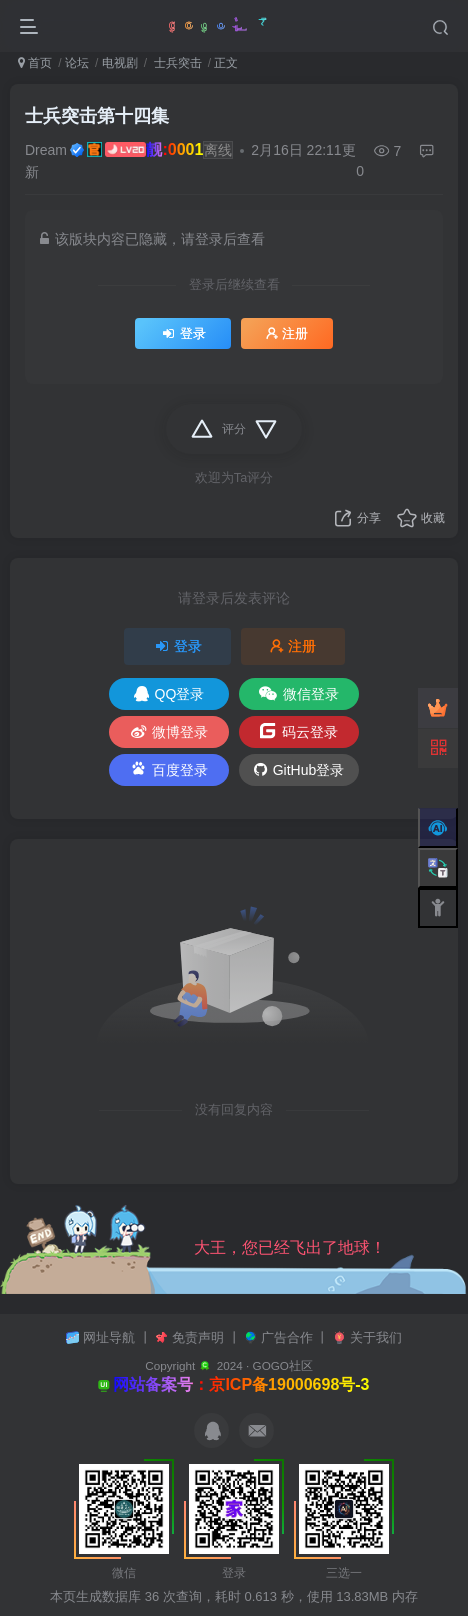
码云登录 (298, 731)
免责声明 (200, 1337)
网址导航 (111, 1337)
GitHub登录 (299, 770)
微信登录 (299, 694)
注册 (287, 334)
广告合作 (289, 1337)
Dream (46, 150)
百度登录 (169, 768)
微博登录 (169, 732)
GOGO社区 (283, 1365)
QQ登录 (169, 694)
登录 (182, 334)
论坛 (77, 63)
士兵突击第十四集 (97, 116)
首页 (35, 63)
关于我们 (376, 1337)
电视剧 (120, 63)
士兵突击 (175, 63)
